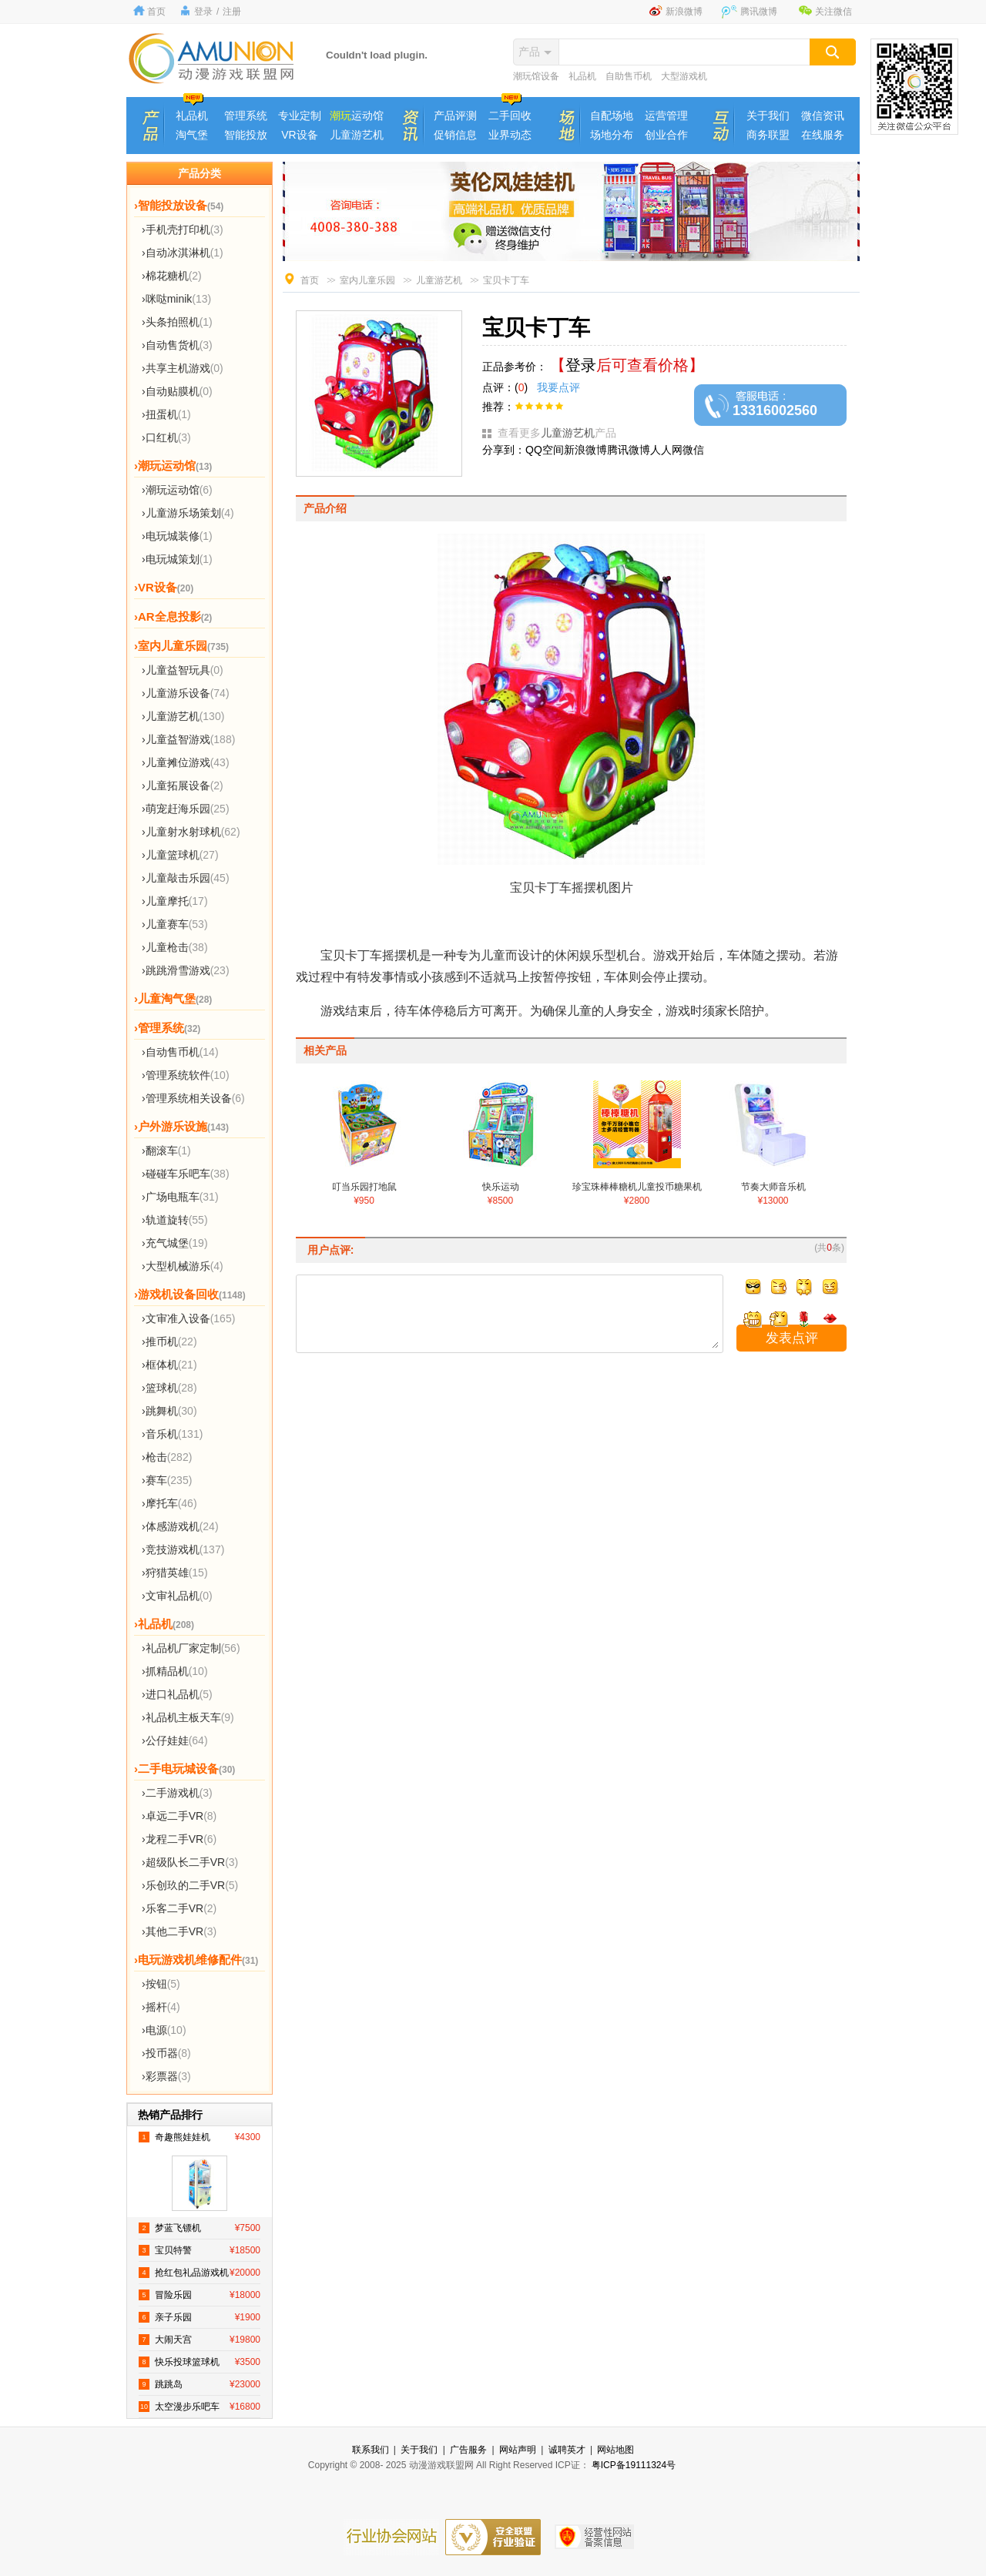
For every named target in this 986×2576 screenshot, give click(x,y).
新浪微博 (684, 11)
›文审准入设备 (188, 1318)
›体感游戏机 (180, 1526)
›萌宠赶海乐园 (186, 808)
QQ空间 (544, 450)
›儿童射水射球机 (191, 832)
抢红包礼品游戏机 (199, 2272)
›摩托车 (169, 1503)
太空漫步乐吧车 (199, 2406)
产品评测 (455, 115)
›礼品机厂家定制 (191, 1648)
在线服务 (822, 135)
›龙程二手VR (179, 1839)
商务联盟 (768, 135)
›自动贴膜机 (177, 391)
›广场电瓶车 (180, 1197)
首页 (156, 11)
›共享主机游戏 (182, 368)
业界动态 (510, 135)
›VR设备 (163, 587)
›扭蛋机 (166, 414)
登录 (203, 11)
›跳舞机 (169, 1411)
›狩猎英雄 (175, 1572)
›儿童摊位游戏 (186, 762)
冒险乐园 (199, 2295)
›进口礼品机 (177, 1694)
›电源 (164, 2030)
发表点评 (792, 1338)
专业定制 (299, 115)
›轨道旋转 (175, 1220)
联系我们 (370, 2449)
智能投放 (245, 135)
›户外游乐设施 (181, 1126)
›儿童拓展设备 (182, 785)
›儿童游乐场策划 (188, 513)
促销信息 (455, 135)
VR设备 (299, 135)
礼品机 (582, 76)
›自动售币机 (180, 1052)
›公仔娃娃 (175, 1740)
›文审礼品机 (177, 1595)
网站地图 (615, 2449)
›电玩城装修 (177, 536)
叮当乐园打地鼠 (364, 1188)
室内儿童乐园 (367, 280)
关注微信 (833, 11)
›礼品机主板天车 (188, 1717)
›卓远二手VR (179, 1816)
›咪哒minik (176, 299)
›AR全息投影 (173, 616)
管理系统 (245, 115)
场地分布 (611, 135)
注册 (232, 11)
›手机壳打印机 (182, 229)
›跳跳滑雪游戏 (186, 970)
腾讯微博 (758, 11)
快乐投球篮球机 (199, 2362)
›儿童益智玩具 (182, 670)
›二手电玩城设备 (184, 1768)
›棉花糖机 (172, 276)
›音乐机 (172, 1434)
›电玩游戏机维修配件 (196, 1959)
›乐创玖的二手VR (190, 1885)
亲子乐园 (199, 2317)
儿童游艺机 (357, 135)
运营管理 (666, 115)
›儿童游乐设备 (186, 693)
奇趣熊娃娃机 (199, 2137)
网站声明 (517, 2449)
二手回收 (510, 115)
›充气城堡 (175, 1243)
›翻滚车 (166, 1150)
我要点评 (555, 387)
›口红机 (166, 437)
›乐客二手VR (179, 1908)
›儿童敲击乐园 (186, 878)
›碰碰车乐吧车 (186, 1173)
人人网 (666, 450)
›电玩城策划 (177, 559)
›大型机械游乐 (182, 1266)
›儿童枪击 (175, 947)
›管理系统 (167, 1027)
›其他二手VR (179, 1931)
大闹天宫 (199, 2339)
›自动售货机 (177, 345)
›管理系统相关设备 (193, 1098)
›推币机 (169, 1341)
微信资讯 (822, 115)
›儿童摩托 (175, 901)
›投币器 (166, 2053)
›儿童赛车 (175, 924)
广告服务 (468, 2449)
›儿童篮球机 (180, 855)
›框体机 (169, 1364)
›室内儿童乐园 (181, 645)
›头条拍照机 (177, 322)
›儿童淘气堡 (173, 998)
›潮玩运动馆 (173, 465)
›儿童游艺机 (183, 716)
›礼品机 (164, 1623)
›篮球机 (169, 1388)
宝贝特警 (199, 2250)
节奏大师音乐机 (773, 1188)
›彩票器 (166, 2076)
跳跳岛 (199, 2384)
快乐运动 (501, 1188)
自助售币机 (628, 76)
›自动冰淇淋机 (182, 252)
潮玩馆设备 (536, 76)
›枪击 (167, 1457)
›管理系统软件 (186, 1075)
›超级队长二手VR (190, 1862)
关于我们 (768, 115)
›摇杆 (161, 2007)
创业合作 (666, 135)
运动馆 (357, 115)
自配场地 (611, 115)
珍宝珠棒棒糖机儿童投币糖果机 (637, 1188)
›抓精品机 (175, 1671)
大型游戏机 (684, 76)
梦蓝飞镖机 (199, 2228)
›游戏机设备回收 (190, 1294)
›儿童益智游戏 (188, 739)
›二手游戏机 (177, 1793)
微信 (693, 450)
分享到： (503, 450)
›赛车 (167, 1480)
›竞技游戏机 (183, 1549)
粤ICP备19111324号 (634, 2465)
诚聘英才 (566, 2449)
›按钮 (161, 1984)
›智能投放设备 (178, 205)
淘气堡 (192, 135)
